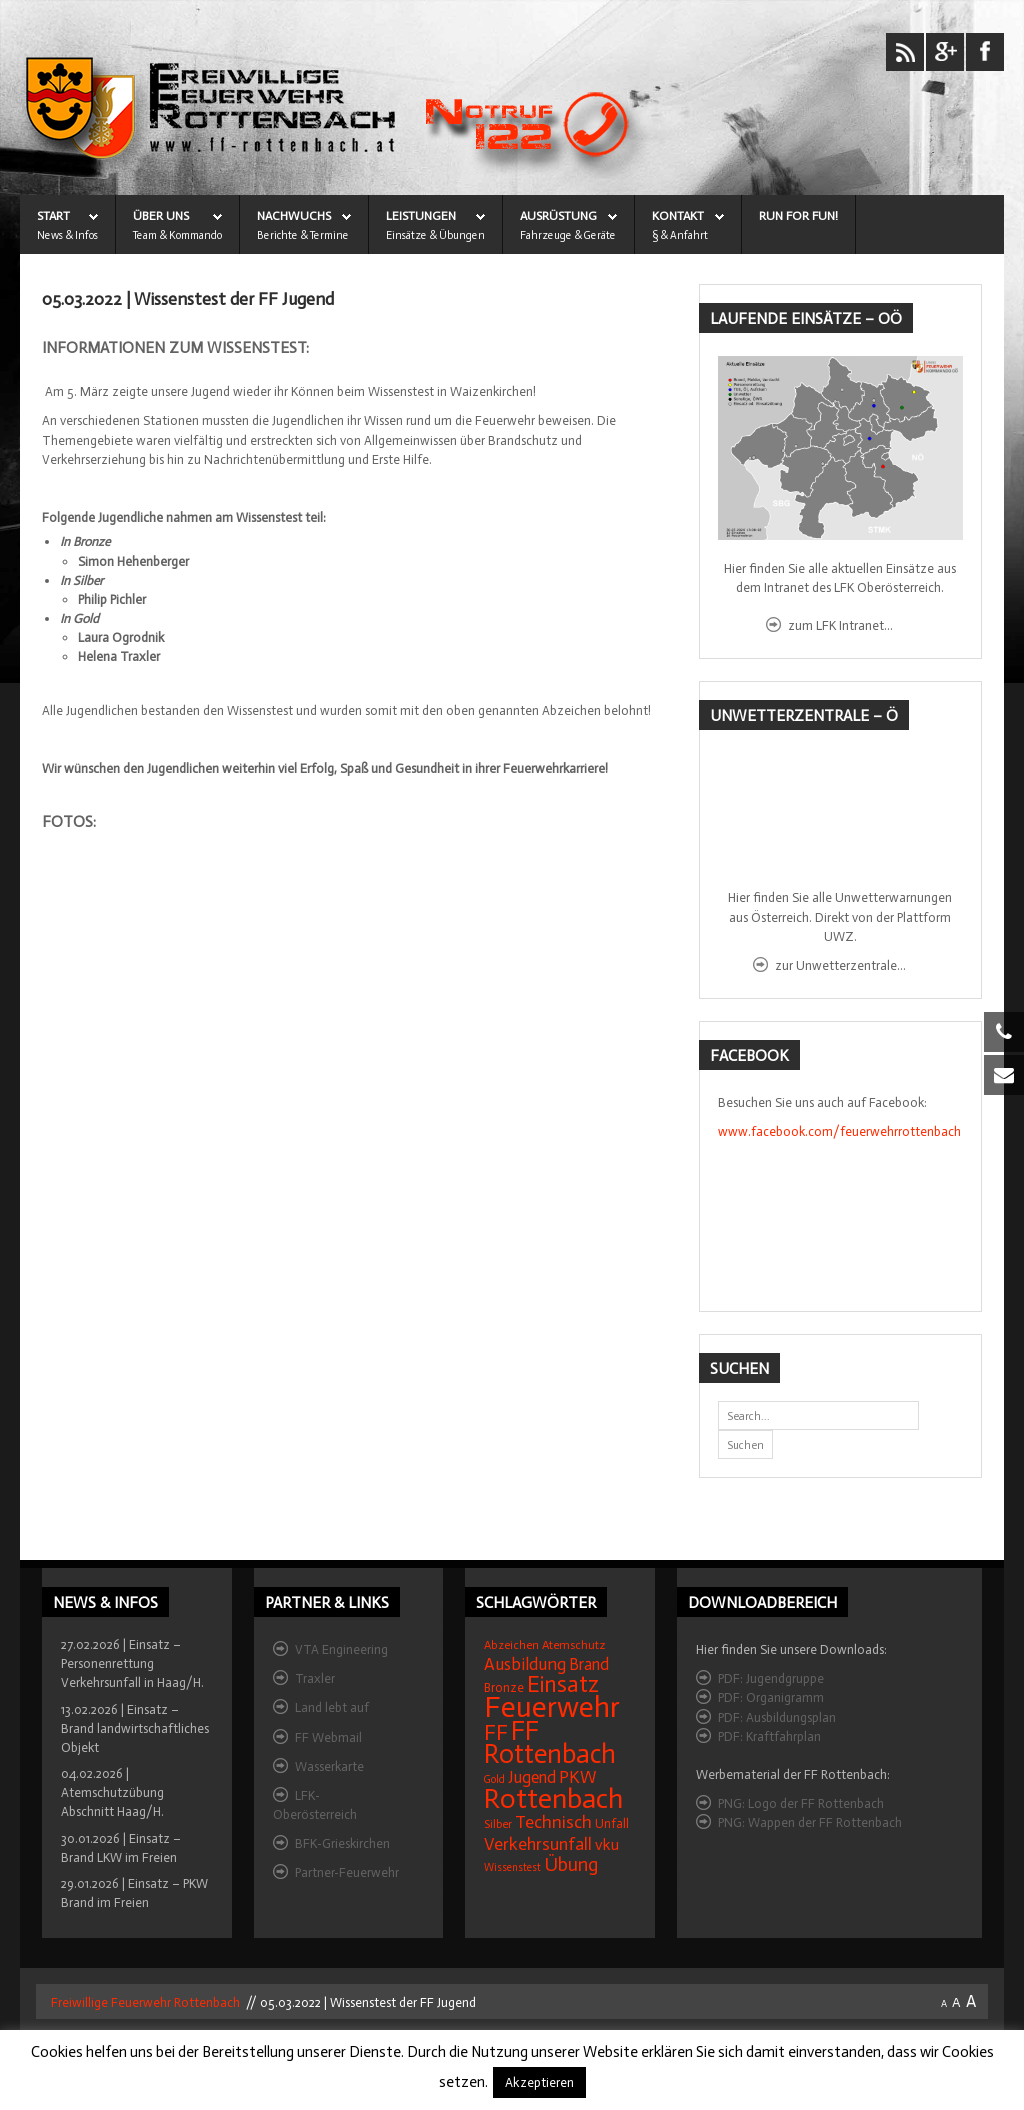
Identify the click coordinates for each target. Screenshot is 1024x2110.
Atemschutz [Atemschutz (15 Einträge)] (574, 1645)
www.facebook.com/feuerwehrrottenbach (839, 1131)
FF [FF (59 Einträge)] (496, 1732)
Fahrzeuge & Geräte (568, 235)
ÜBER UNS (161, 216)
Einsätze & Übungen (435, 235)
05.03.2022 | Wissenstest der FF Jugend (188, 299)
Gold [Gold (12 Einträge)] (494, 1779)
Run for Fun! (798, 216)
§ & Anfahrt (680, 235)
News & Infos (67, 235)
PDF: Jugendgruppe (771, 1678)
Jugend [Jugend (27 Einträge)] (532, 1777)
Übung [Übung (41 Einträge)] (571, 1864)
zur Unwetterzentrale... (840, 965)
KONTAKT (678, 216)
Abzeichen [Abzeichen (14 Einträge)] (511, 1645)
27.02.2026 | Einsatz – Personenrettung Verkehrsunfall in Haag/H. (132, 1663)
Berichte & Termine (303, 235)
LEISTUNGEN (421, 216)
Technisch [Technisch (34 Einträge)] (553, 1822)
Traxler (315, 1678)
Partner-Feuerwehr (347, 1872)
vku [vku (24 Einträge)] (607, 1844)
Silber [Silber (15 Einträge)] (498, 1824)
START (53, 216)
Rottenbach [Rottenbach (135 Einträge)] (553, 1798)
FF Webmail (328, 1737)
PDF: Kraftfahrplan (769, 1736)
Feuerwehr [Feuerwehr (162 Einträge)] (552, 1707)
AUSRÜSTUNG (558, 216)
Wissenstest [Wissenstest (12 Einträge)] (512, 1867)
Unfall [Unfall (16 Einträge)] (612, 1823)
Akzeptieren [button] (539, 2082)
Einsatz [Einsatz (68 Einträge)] (563, 1684)
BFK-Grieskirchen (342, 1843)
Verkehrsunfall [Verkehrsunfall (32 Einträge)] (538, 1844)
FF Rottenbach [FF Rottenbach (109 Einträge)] (550, 1742)
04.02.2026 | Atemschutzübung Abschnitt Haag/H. (112, 1792)
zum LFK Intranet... (840, 625)
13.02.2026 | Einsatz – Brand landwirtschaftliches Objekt (135, 1728)
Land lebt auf (332, 1707)
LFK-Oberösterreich (315, 1805)
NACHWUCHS (294, 216)
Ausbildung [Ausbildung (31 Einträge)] (525, 1664)
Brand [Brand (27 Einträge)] (589, 1664)
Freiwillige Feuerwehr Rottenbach (144, 2002)
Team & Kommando (177, 235)
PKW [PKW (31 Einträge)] (578, 1777)
